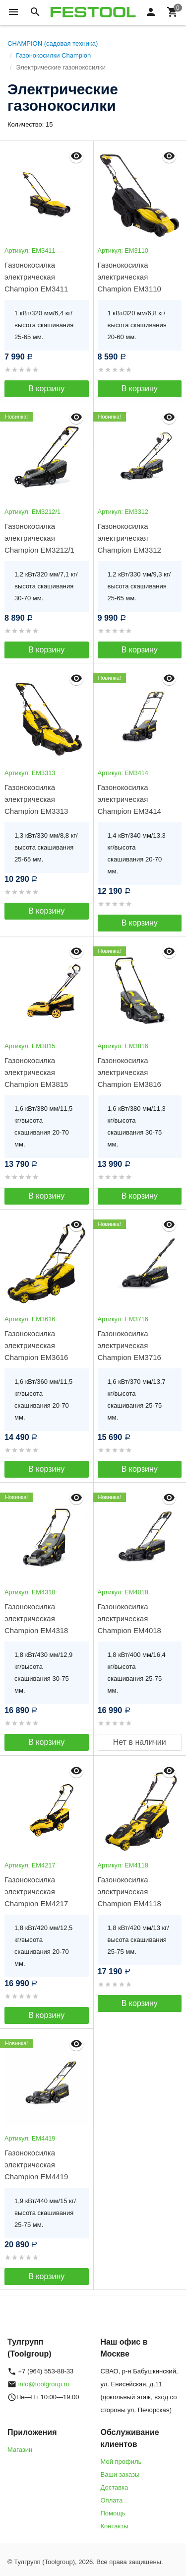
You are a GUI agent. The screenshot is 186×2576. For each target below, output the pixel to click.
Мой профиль (121, 2461)
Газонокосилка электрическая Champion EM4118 (129, 1891)
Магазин (19, 2449)
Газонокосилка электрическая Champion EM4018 (129, 1618)
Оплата (112, 2500)
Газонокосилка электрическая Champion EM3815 (36, 1072)
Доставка (114, 2487)
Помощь (113, 2513)
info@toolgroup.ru (44, 2384)
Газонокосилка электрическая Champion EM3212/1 (39, 538)
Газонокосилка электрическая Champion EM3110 (129, 277)
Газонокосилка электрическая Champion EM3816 (129, 1072)
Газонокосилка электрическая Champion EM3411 (36, 277)
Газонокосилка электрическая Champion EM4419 (36, 2164)
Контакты (114, 2526)
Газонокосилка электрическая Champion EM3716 (129, 1345)
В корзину (46, 388)
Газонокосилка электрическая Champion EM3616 (36, 1345)
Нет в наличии (139, 1742)
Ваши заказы (120, 2474)
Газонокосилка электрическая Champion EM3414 (129, 799)
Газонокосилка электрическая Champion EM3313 (36, 799)
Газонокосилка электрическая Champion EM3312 (129, 538)
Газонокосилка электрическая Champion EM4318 (36, 1618)
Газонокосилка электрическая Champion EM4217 (36, 1891)
